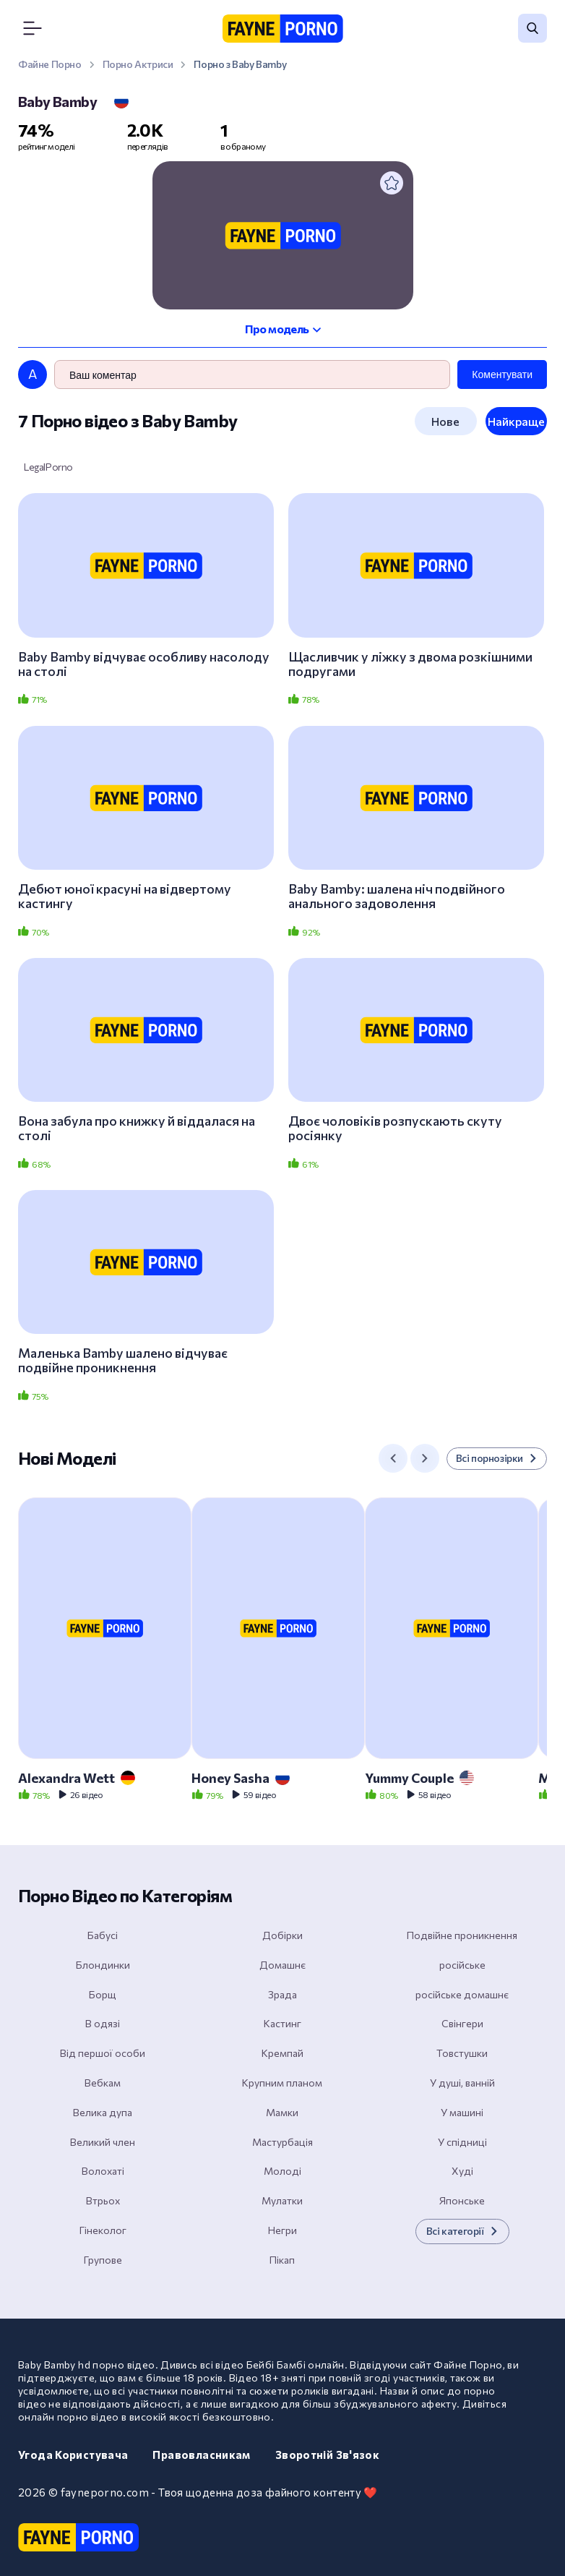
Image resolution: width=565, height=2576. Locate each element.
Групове (103, 2260)
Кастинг (282, 2023)
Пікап (282, 2260)
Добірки (282, 1935)
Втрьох (103, 2200)
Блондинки (103, 1965)
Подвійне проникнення (462, 1935)
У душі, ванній (462, 2082)
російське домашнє (462, 1994)
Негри (282, 2230)
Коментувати (502, 374)
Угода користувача (73, 2454)
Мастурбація (282, 2142)
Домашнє (282, 1965)
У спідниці (462, 2142)
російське (462, 1965)
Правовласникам (201, 2454)
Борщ (102, 1994)
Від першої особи (102, 2053)
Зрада (282, 1994)
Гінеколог (102, 2230)
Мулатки (282, 2200)
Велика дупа (102, 2112)
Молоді (282, 2171)
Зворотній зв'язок (327, 2454)
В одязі (102, 2023)
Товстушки (462, 2053)
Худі (462, 2171)
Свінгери (462, 2023)
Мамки (282, 2112)
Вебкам (103, 2082)
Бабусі (102, 1935)
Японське (462, 2200)
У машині (462, 2112)
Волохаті (103, 2171)
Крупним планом (282, 2082)
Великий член (102, 2142)
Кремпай (282, 2053)
